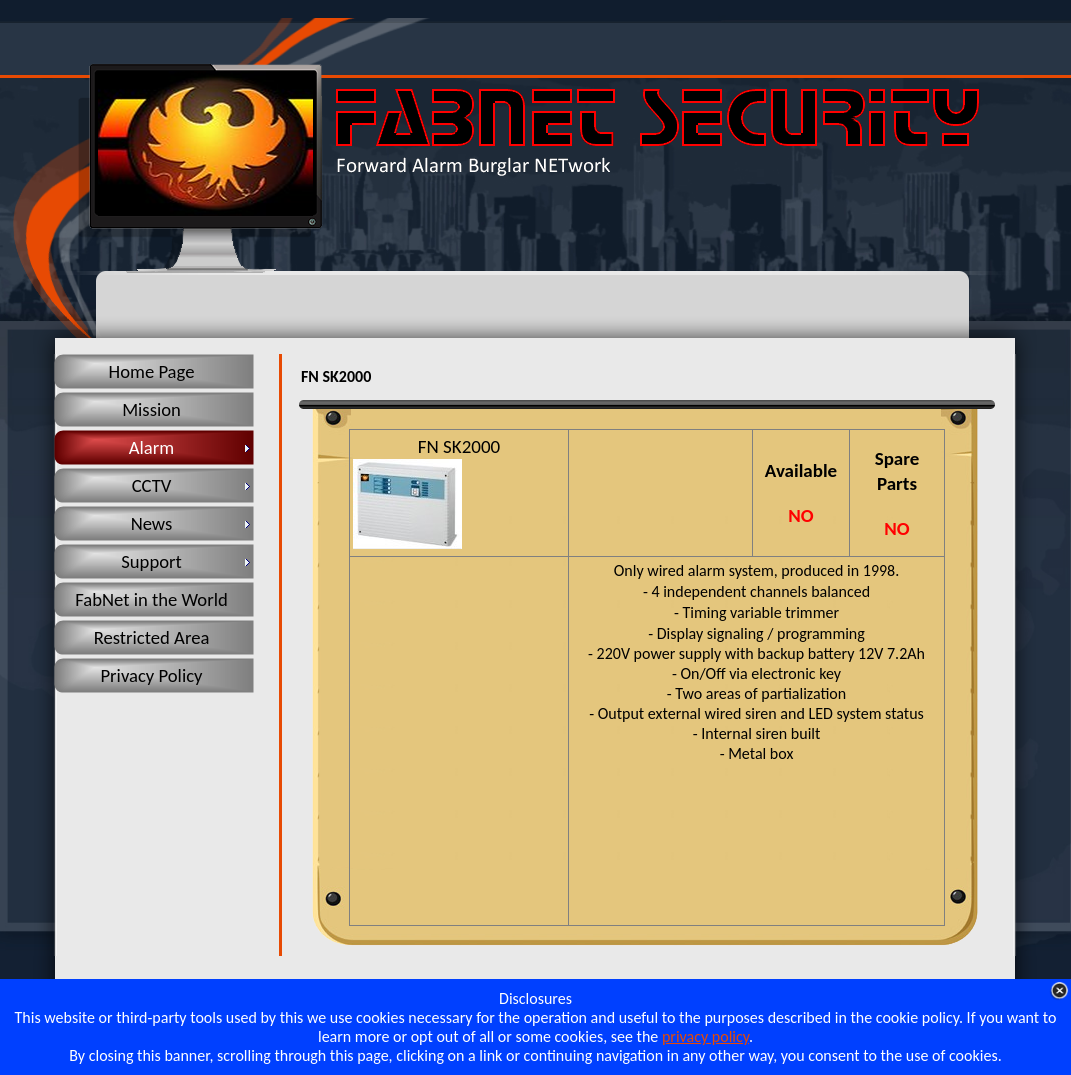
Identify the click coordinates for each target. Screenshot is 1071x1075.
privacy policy (705, 1036)
